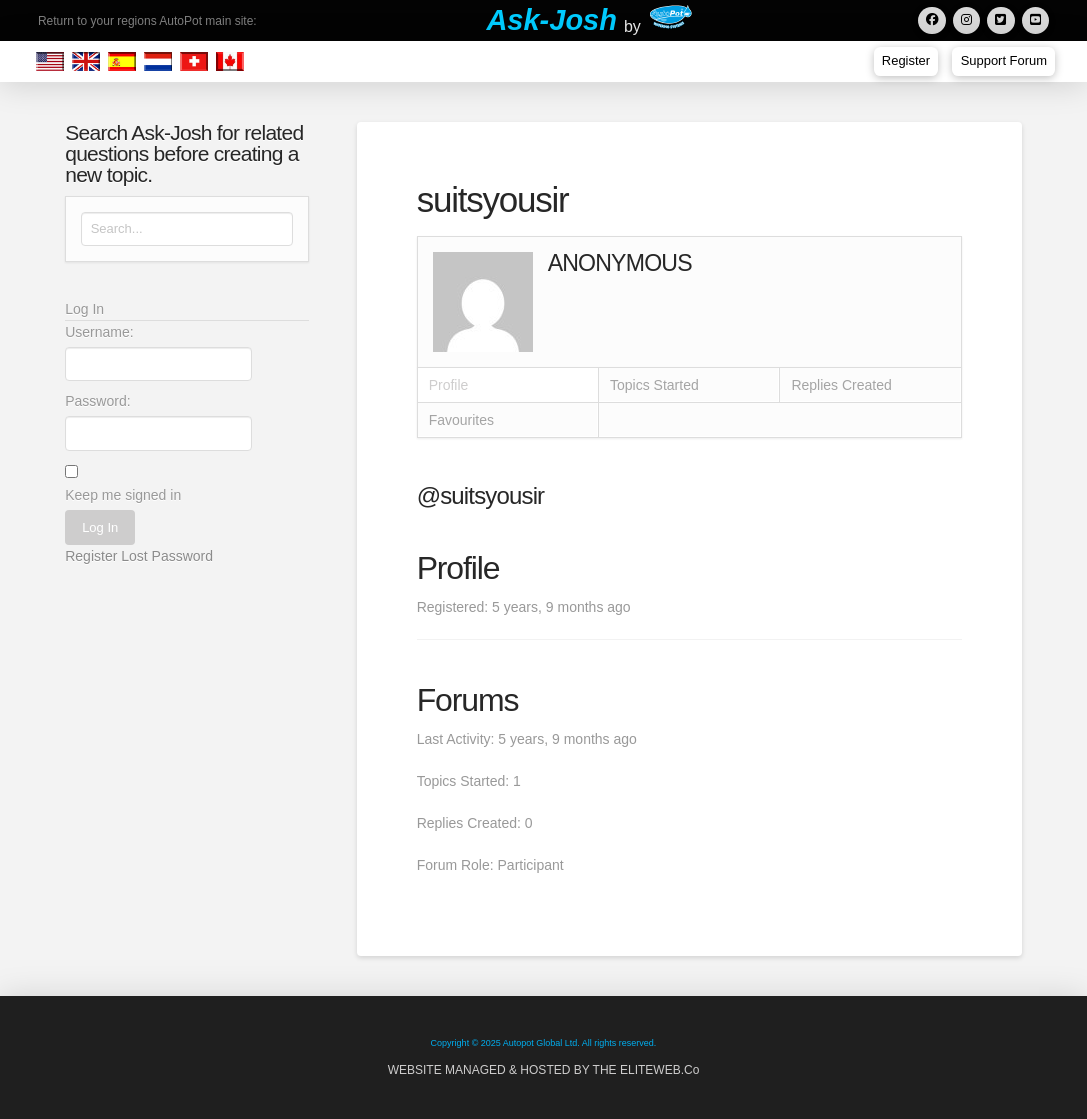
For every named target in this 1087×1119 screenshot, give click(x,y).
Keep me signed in (123, 495)
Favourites (461, 420)
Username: (99, 332)
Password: (97, 401)
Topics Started (654, 385)
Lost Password (167, 556)
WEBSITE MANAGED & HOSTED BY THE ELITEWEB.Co (544, 1070)
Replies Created (841, 385)
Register (91, 556)
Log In (100, 527)
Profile (449, 385)
